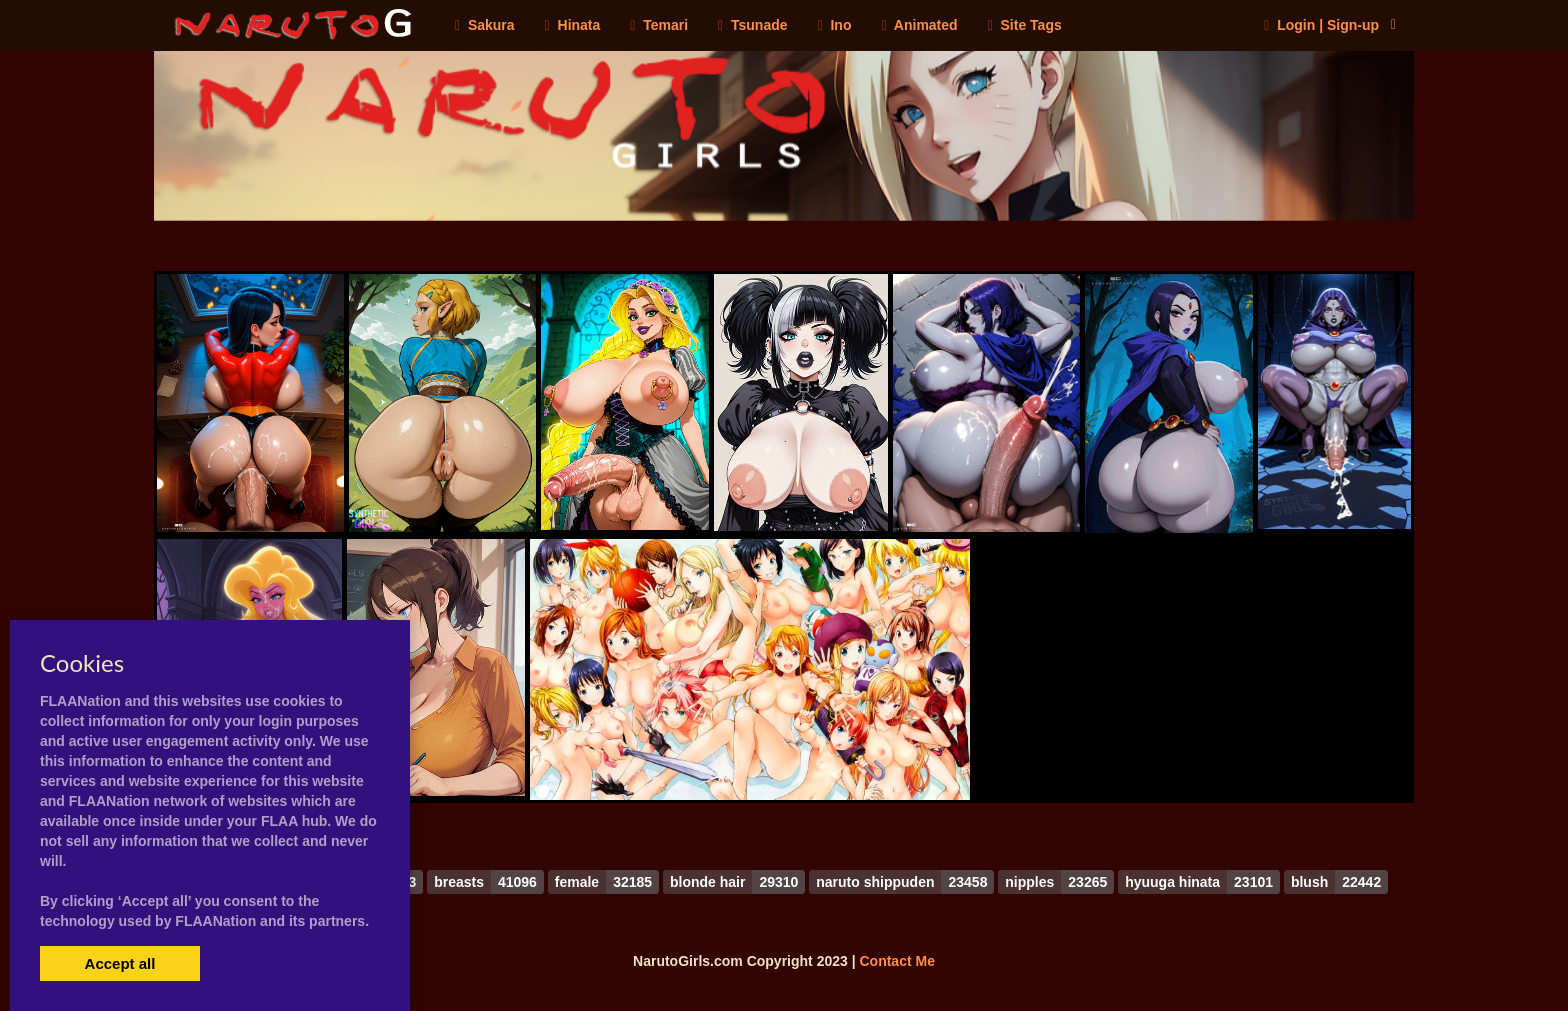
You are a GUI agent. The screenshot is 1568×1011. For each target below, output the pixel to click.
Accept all (120, 963)
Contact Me (896, 961)
